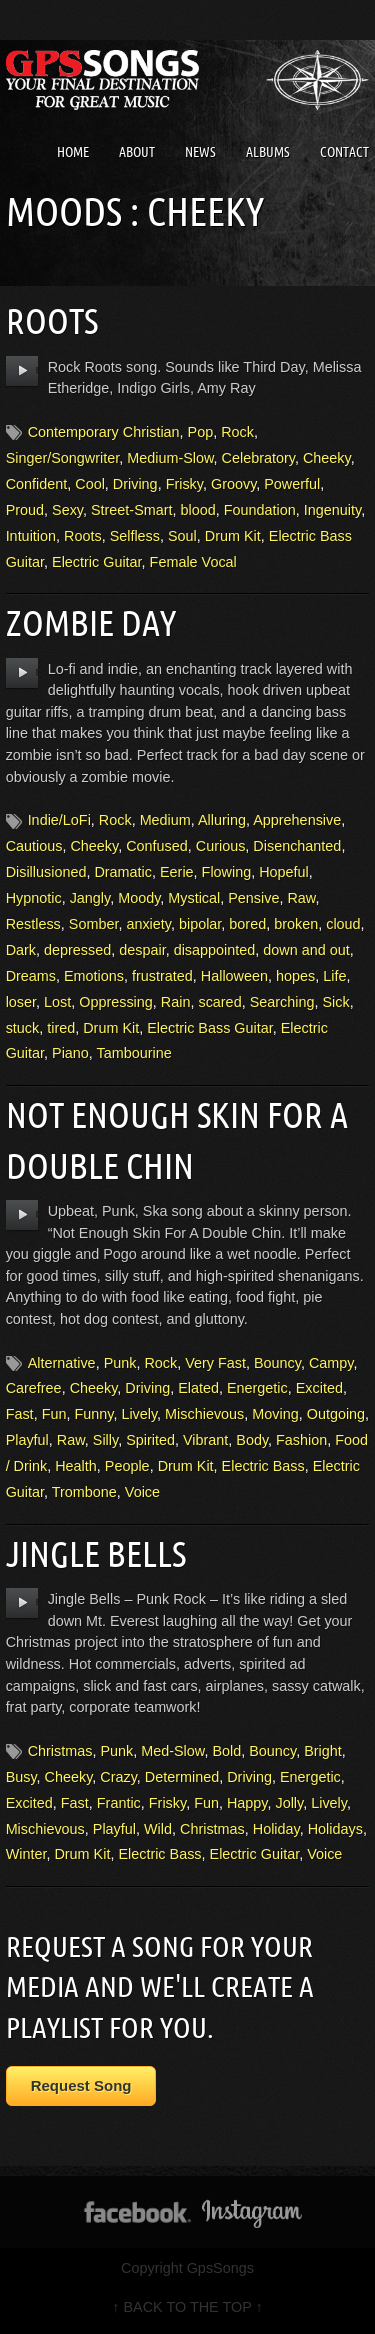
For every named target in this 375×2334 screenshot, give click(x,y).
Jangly (90, 898)
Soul (182, 536)
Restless (33, 924)
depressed (77, 950)
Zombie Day (91, 622)
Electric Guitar (97, 562)
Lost (57, 1002)
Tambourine (134, 1053)
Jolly (289, 1803)
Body (252, 1440)
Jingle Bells (96, 1553)
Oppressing (116, 1002)
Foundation (260, 510)
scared (219, 1002)
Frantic (119, 1803)
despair (142, 950)
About (137, 152)
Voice (142, 1492)
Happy (247, 1803)
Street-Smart (132, 510)
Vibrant (205, 1440)
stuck (23, 1028)
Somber (94, 924)
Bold (226, 1751)
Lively (139, 1414)
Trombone (84, 1492)
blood (198, 510)
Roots (52, 320)
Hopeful (284, 872)
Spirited (150, 1440)
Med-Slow (172, 1751)
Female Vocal (193, 562)
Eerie (177, 872)
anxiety (148, 924)
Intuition (31, 536)
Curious (221, 846)
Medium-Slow (170, 458)
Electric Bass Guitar (210, 1028)
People (127, 1466)
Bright (323, 1751)
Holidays (335, 1829)
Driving (135, 484)
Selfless (135, 536)
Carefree (34, 1388)
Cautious (34, 846)
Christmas (60, 1751)
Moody (139, 898)
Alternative (62, 1363)
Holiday (276, 1829)
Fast (20, 1414)
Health (76, 1466)
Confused (157, 846)
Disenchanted (297, 846)
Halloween (234, 976)
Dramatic (123, 872)
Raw (301, 898)
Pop (201, 432)
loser (21, 1002)
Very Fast (215, 1363)
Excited (319, 1388)
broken (296, 924)
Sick (335, 1002)
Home (73, 152)
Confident (37, 484)
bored (247, 924)
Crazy (118, 1777)
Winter (26, 1854)
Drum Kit (233, 536)
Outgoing (336, 1414)
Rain (176, 1002)
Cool (90, 484)
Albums (268, 152)
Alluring (222, 820)
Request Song (81, 2085)
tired (61, 1028)
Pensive (253, 898)
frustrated (162, 976)
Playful (27, 1440)
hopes (295, 976)
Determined (182, 1777)
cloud (343, 924)
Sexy (67, 510)
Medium (165, 820)
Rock (237, 432)
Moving (275, 1414)
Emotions (94, 976)
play (22, 371)
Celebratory (258, 458)
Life (334, 976)
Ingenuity (332, 510)
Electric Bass (263, 1466)
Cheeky (327, 458)
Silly (105, 1440)
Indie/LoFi (59, 820)
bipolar (200, 924)
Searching (282, 1002)
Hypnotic (34, 898)
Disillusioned (46, 872)
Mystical (194, 898)
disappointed (215, 950)
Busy (21, 1777)
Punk (120, 1363)
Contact (344, 152)
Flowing (227, 872)
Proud (25, 510)
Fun (54, 1414)
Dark (21, 950)
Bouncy (277, 1363)
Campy (331, 1363)
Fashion (301, 1440)
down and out (306, 950)
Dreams (31, 976)
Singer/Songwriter (63, 458)
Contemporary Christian (104, 432)
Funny (93, 1414)
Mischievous (204, 1414)
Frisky (184, 484)
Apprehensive (297, 820)
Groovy (233, 484)
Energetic (257, 1388)
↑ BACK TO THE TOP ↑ (187, 2307)
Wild (158, 1829)
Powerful (292, 484)
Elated (198, 1388)
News (200, 152)
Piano (70, 1053)
